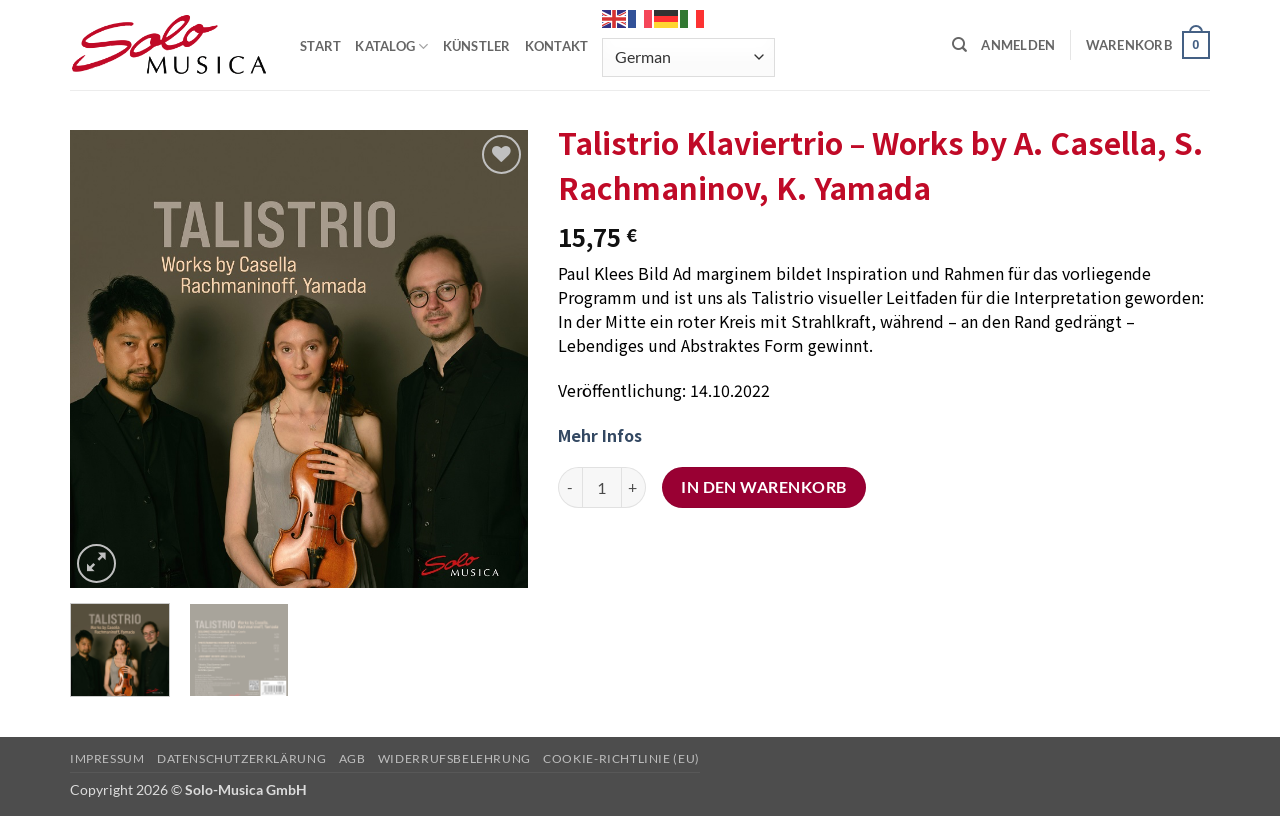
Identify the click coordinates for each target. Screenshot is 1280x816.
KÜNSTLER (477, 46)
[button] (1018, 45)
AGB (352, 758)
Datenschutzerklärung (241, 758)
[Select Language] (688, 57)
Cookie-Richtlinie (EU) (621, 758)
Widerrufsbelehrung (454, 758)
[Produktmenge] (602, 487)
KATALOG (391, 46)
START (320, 46)
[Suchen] (959, 45)
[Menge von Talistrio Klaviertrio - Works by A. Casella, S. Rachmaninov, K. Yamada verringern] (570, 487)
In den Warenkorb (763, 487)
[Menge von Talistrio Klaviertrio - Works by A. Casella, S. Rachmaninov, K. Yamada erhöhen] (634, 487)
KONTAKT (557, 46)
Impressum (107, 758)
